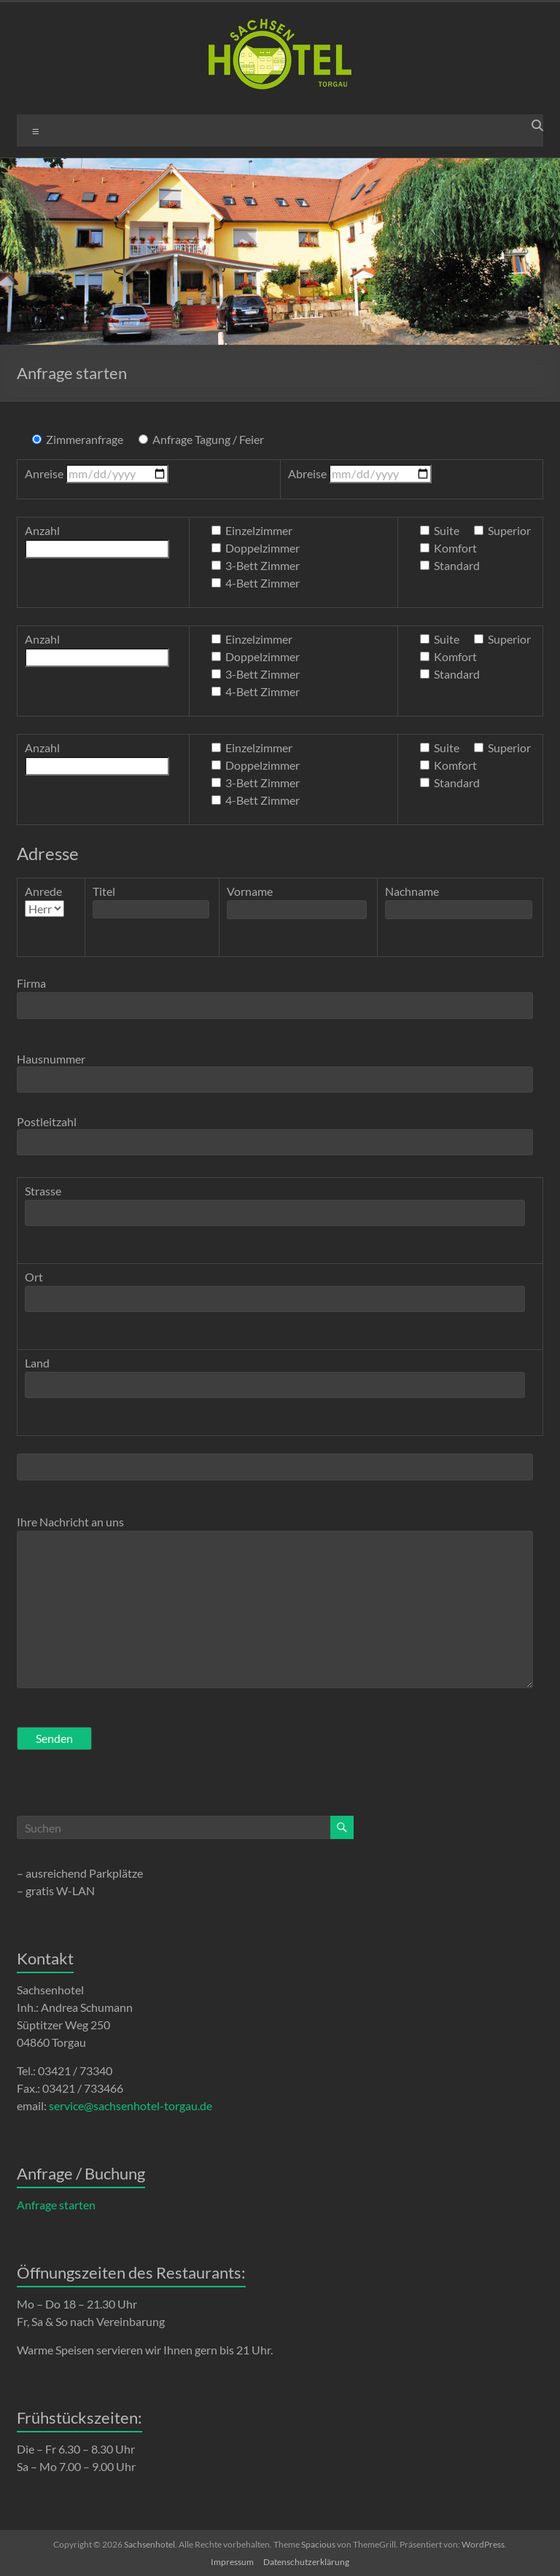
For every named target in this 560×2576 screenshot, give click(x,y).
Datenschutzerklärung (306, 2561)
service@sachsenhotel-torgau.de (130, 2105)
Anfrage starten (56, 2205)
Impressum (232, 2561)
